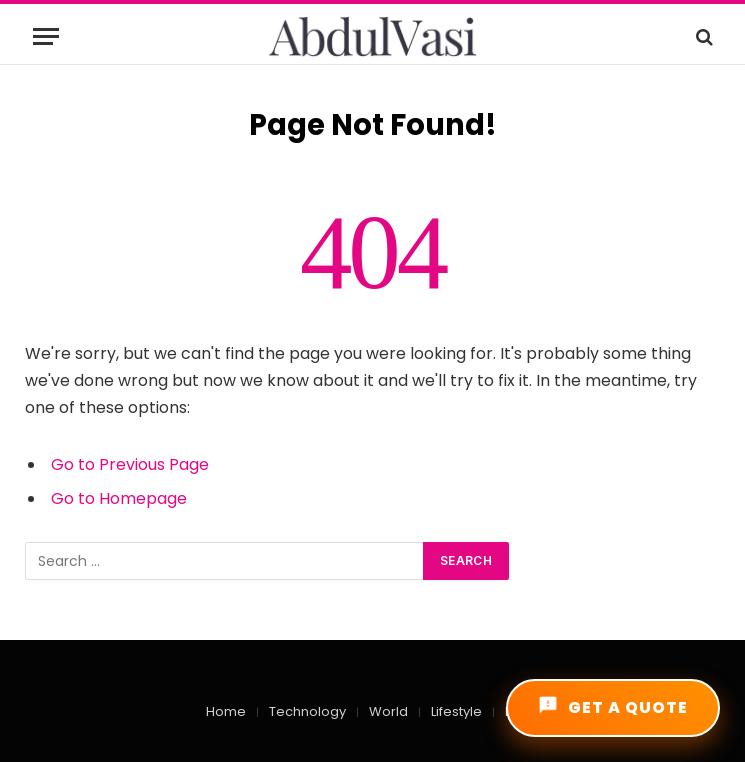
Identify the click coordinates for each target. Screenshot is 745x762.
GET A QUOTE (613, 707)
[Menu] (46, 36)
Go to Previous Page (130, 464)
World (388, 711)
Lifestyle (456, 711)
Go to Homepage (119, 498)
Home (226, 711)
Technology (307, 711)
